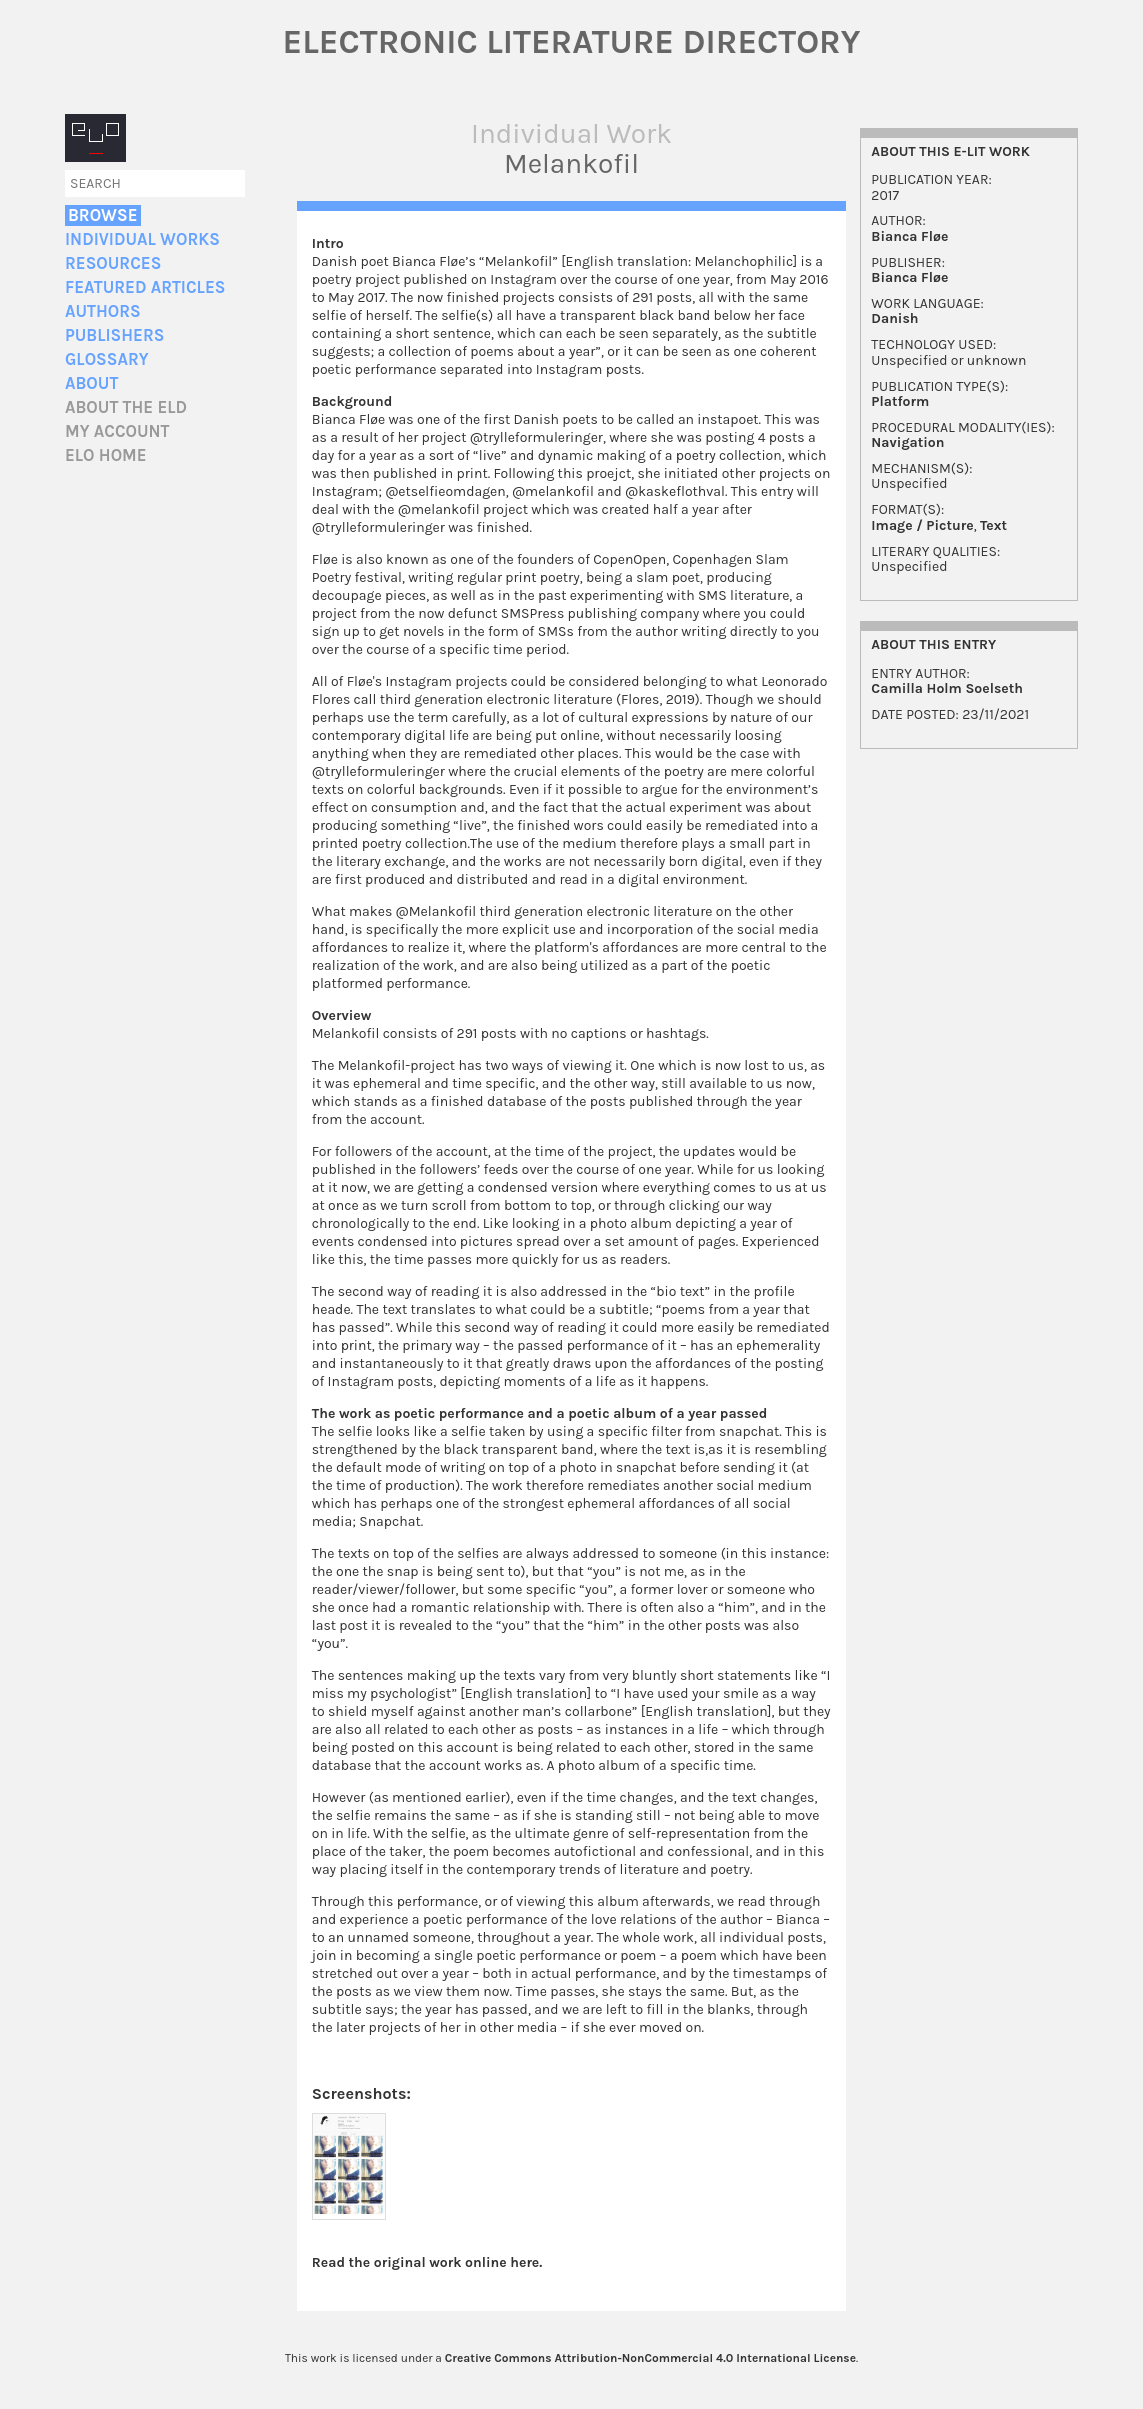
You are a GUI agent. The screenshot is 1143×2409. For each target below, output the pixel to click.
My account (117, 431)
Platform (900, 401)
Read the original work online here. (427, 2262)
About (91, 383)
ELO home (106, 455)
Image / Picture (922, 525)
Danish (894, 318)
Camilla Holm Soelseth (947, 688)
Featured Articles (145, 287)
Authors (103, 311)
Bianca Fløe (909, 236)
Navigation (907, 442)
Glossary (107, 359)
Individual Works (142, 239)
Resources (113, 263)
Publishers (114, 335)
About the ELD (126, 407)
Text (993, 525)
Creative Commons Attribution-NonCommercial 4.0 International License (650, 2358)
